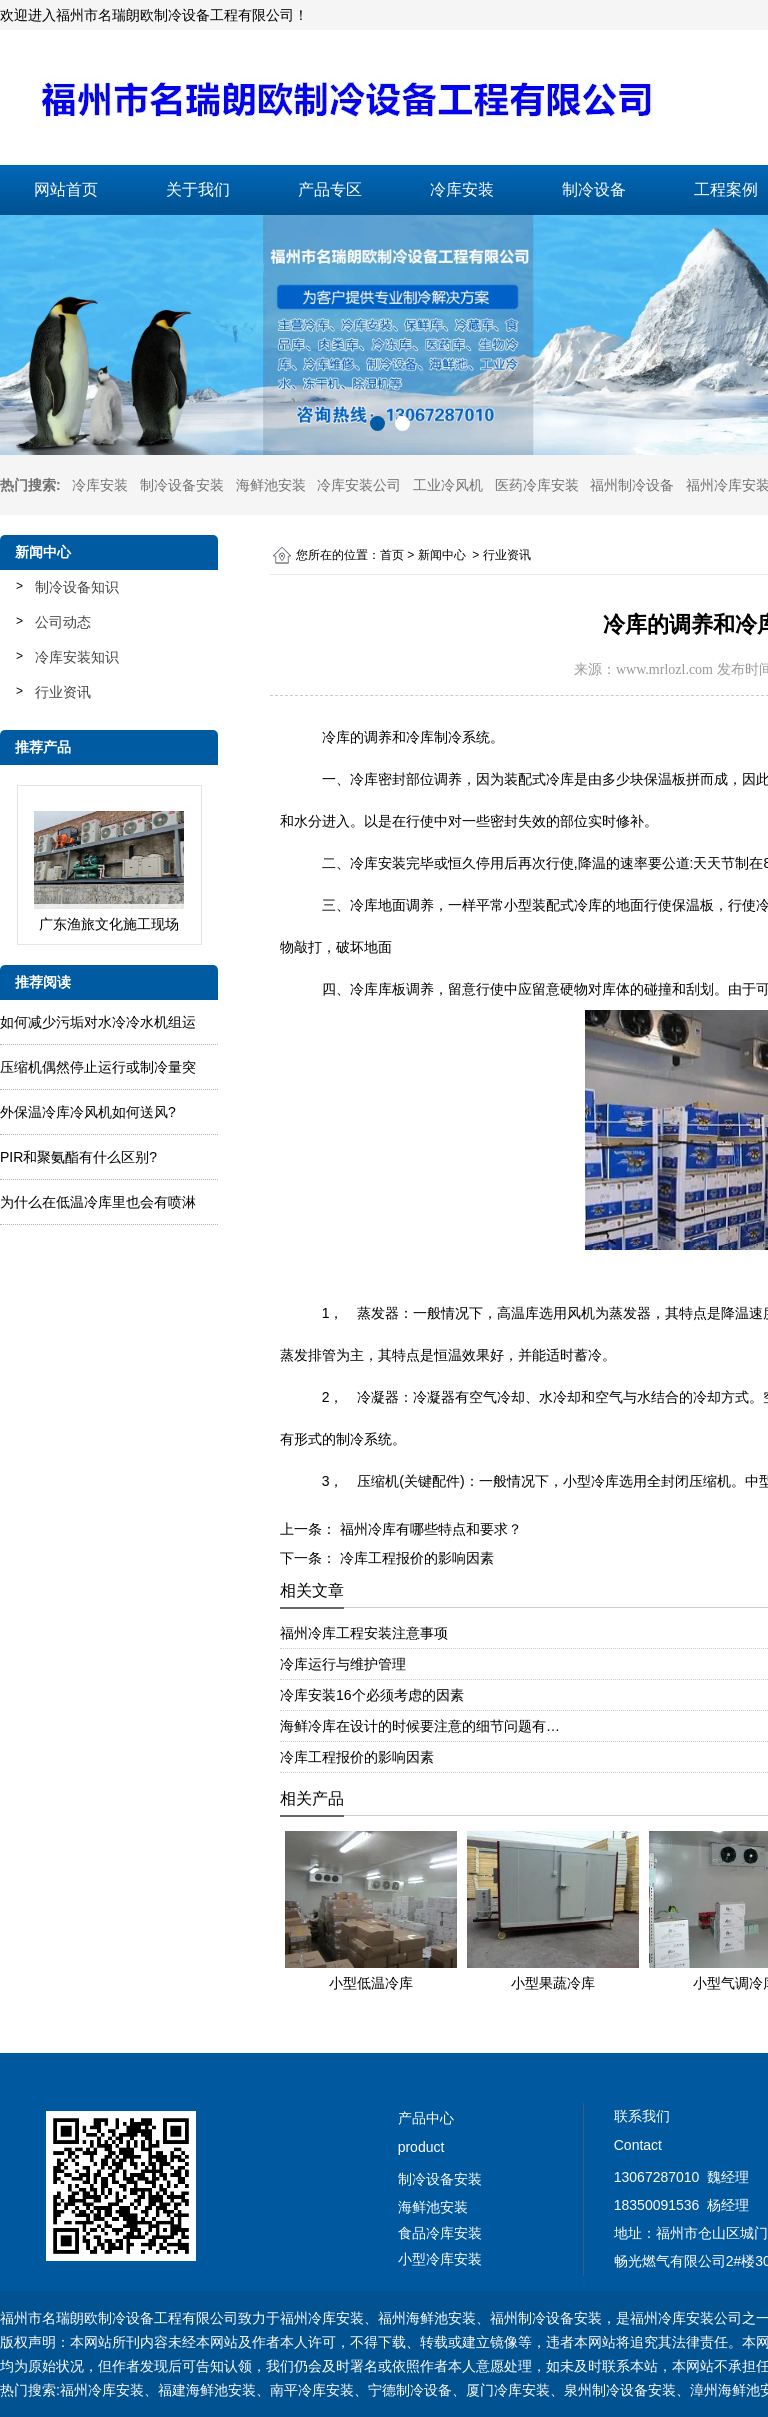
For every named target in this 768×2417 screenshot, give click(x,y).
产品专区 (330, 189)
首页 (392, 555)
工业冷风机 (448, 485)
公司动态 (63, 622)
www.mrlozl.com (664, 669)
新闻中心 (442, 555)
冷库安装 (462, 189)
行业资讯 (63, 692)
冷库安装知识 (77, 657)
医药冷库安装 (537, 485)
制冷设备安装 (182, 485)
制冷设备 (594, 189)
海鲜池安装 (271, 485)
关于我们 (198, 189)
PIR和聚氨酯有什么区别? (78, 1157)
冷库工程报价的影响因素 (415, 1558)
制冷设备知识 (77, 587)
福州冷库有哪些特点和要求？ (429, 1529)
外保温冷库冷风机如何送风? (88, 1112)
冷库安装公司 (359, 485)
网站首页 (66, 189)
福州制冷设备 (632, 485)
